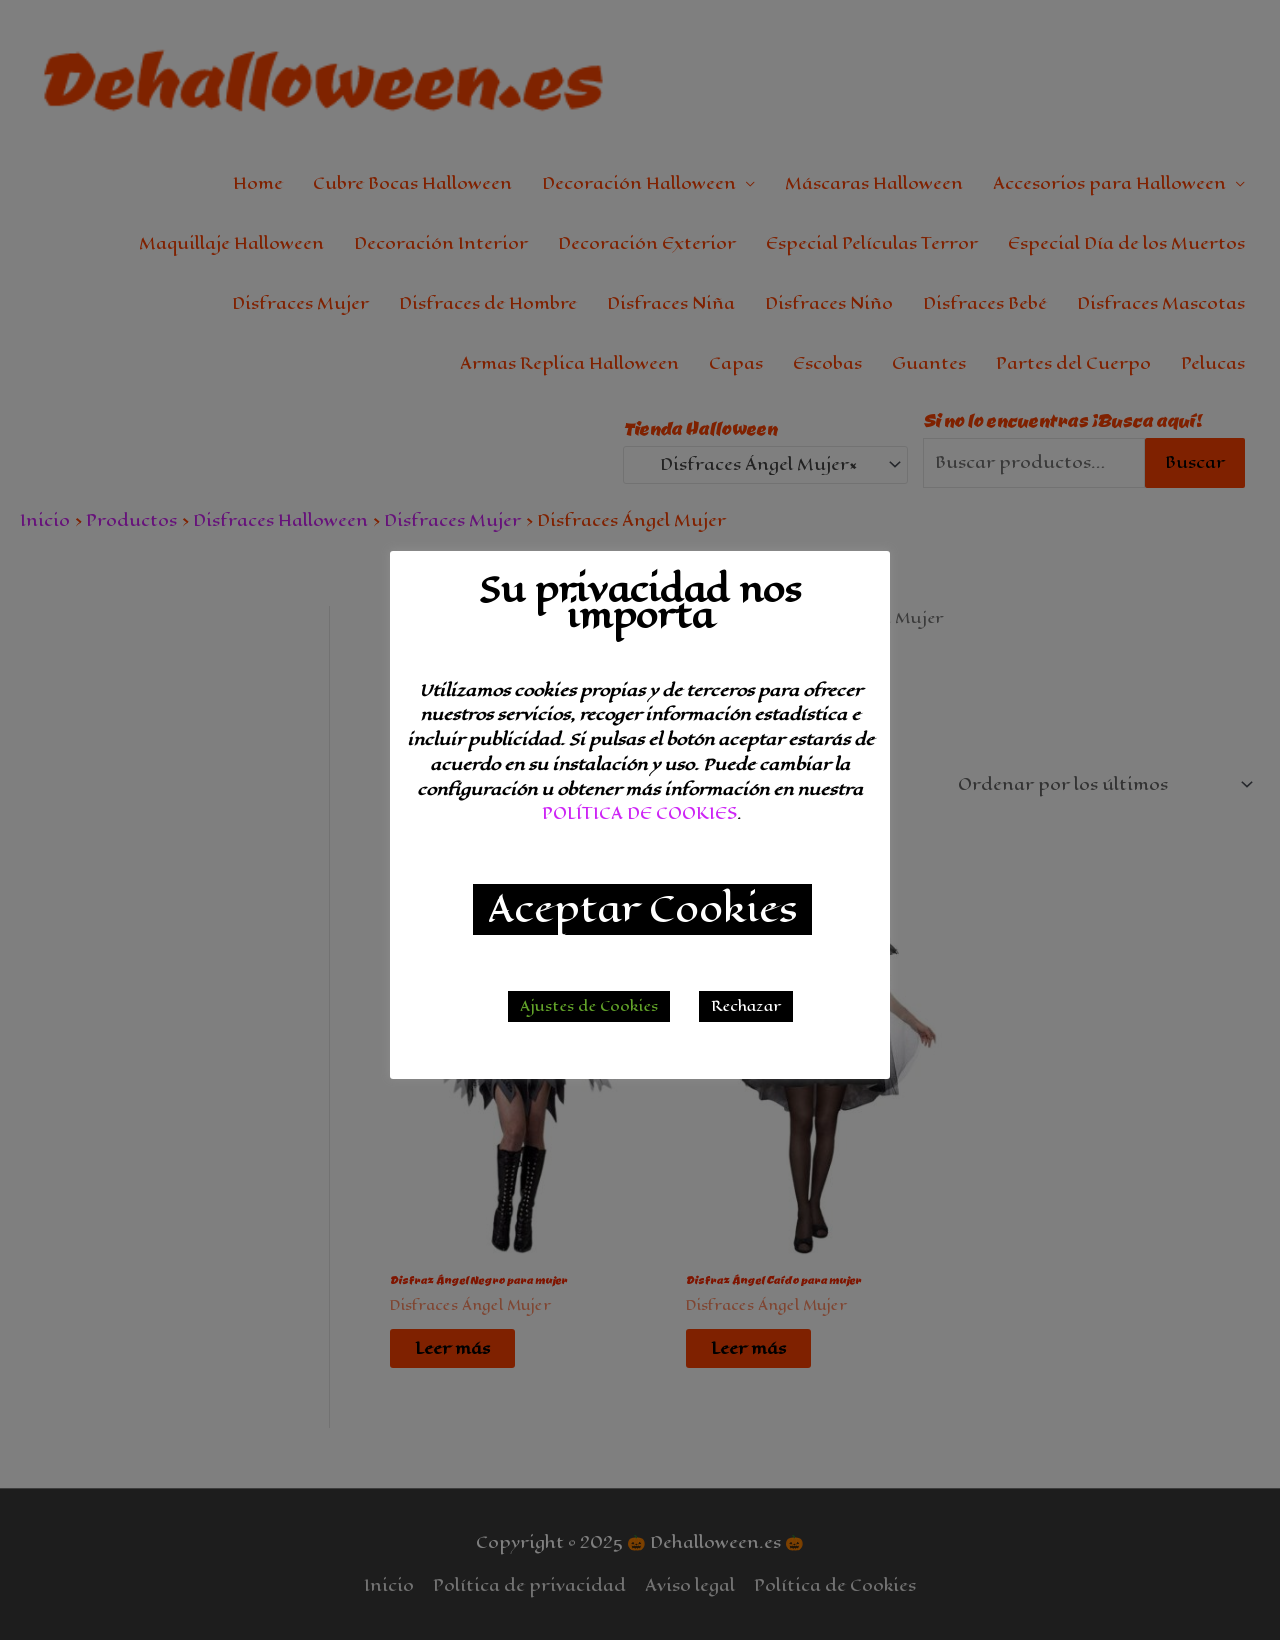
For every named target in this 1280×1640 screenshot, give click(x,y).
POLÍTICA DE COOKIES (639, 813)
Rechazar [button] (746, 1006)
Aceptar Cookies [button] (642, 909)
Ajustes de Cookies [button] (589, 1006)
